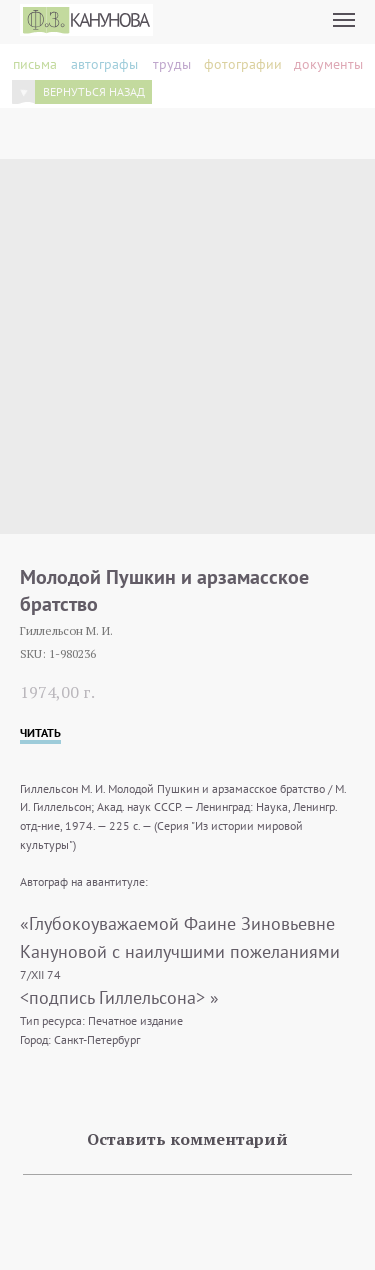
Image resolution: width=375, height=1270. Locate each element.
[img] (23, 92)
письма (35, 64)
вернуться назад (94, 91)
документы (328, 64)
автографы (104, 64)
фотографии (243, 64)
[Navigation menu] (344, 20)
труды (172, 64)
